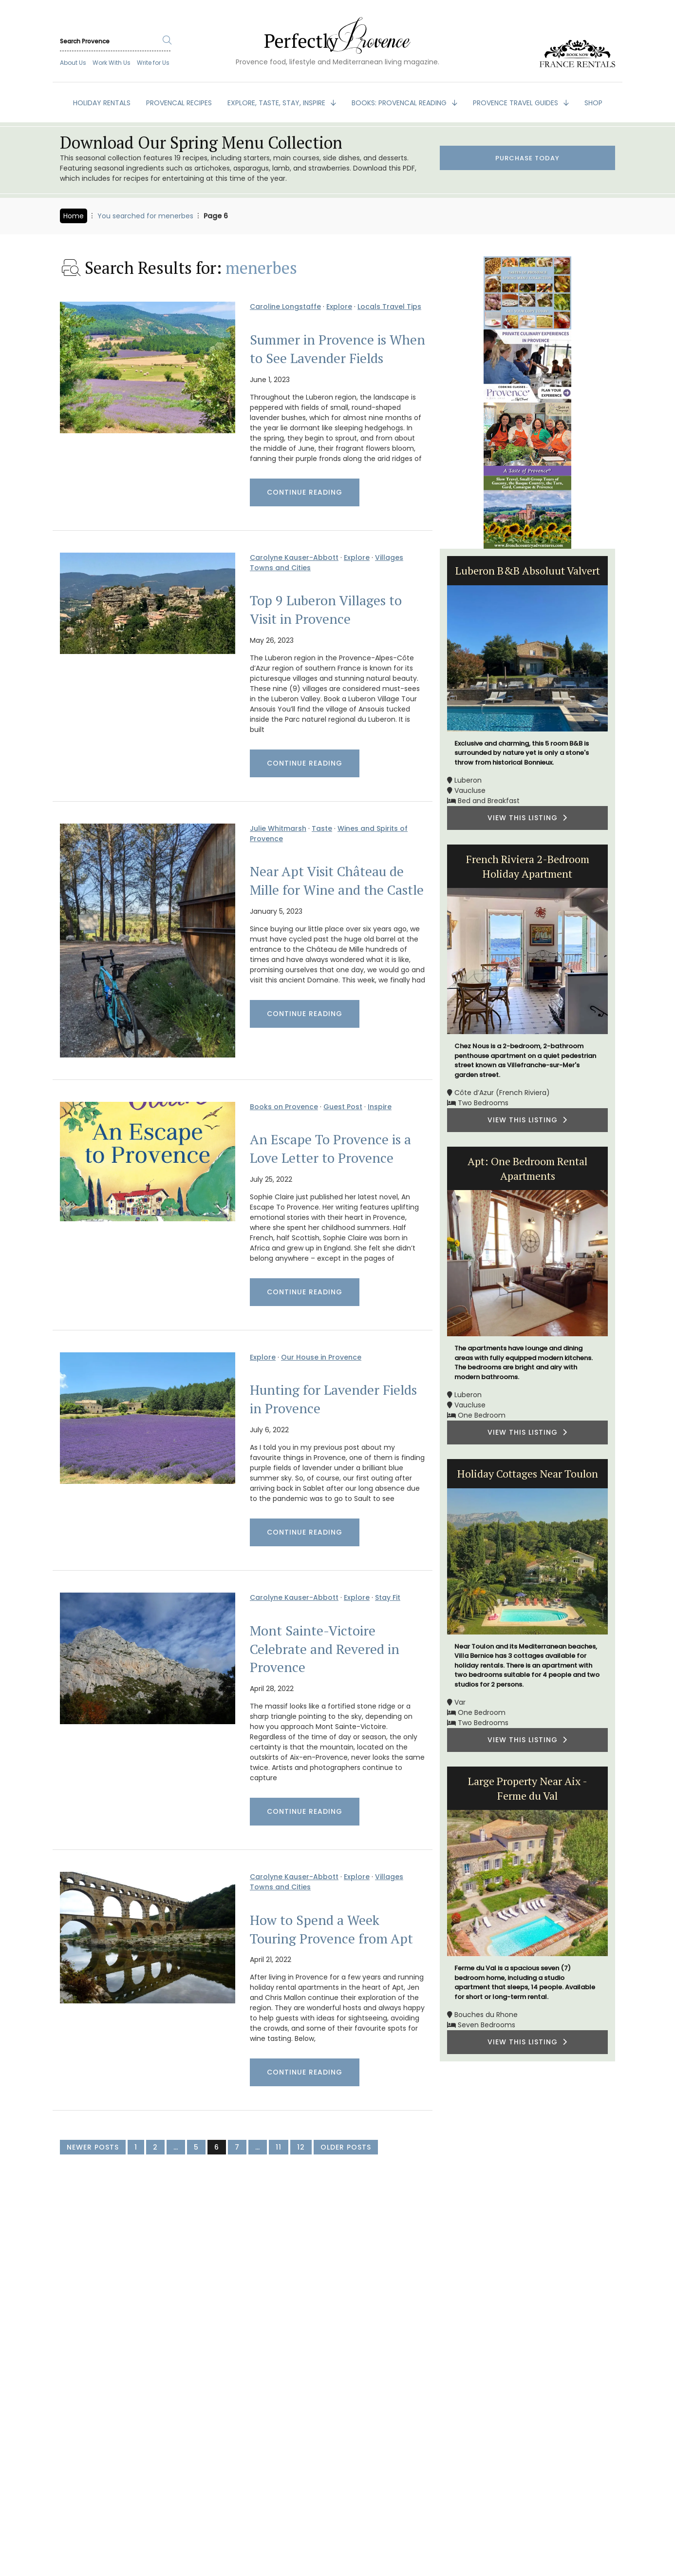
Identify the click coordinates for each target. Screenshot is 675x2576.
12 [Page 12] (301, 2147)
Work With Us (112, 62)
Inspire (380, 1107)
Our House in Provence (321, 1357)
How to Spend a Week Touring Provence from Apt (331, 1929)
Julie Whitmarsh (278, 828)
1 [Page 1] (135, 2147)
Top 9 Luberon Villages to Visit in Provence (326, 610)
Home (73, 216)
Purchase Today (527, 159)
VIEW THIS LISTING (527, 818)
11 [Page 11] (278, 2147)
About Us (73, 62)
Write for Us (153, 62)
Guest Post (342, 1107)
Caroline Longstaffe (285, 306)
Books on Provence (284, 1107)
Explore (339, 306)
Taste (322, 828)
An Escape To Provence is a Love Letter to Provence (330, 1149)
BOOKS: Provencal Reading (400, 103)
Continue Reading (304, 492)
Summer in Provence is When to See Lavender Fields (337, 349)
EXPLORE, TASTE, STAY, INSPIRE (277, 103)
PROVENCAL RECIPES (179, 103)
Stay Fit (387, 1597)
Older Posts (345, 2147)
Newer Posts (93, 2147)
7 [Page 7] (237, 2147)
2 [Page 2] (155, 2147)
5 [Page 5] (196, 2147)
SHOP (593, 103)
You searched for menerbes (145, 216)
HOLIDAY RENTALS (102, 103)
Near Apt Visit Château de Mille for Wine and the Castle (337, 881)
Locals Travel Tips (389, 306)
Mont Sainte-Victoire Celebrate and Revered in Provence (324, 1649)
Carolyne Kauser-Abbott (294, 557)
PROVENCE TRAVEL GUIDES (516, 103)
